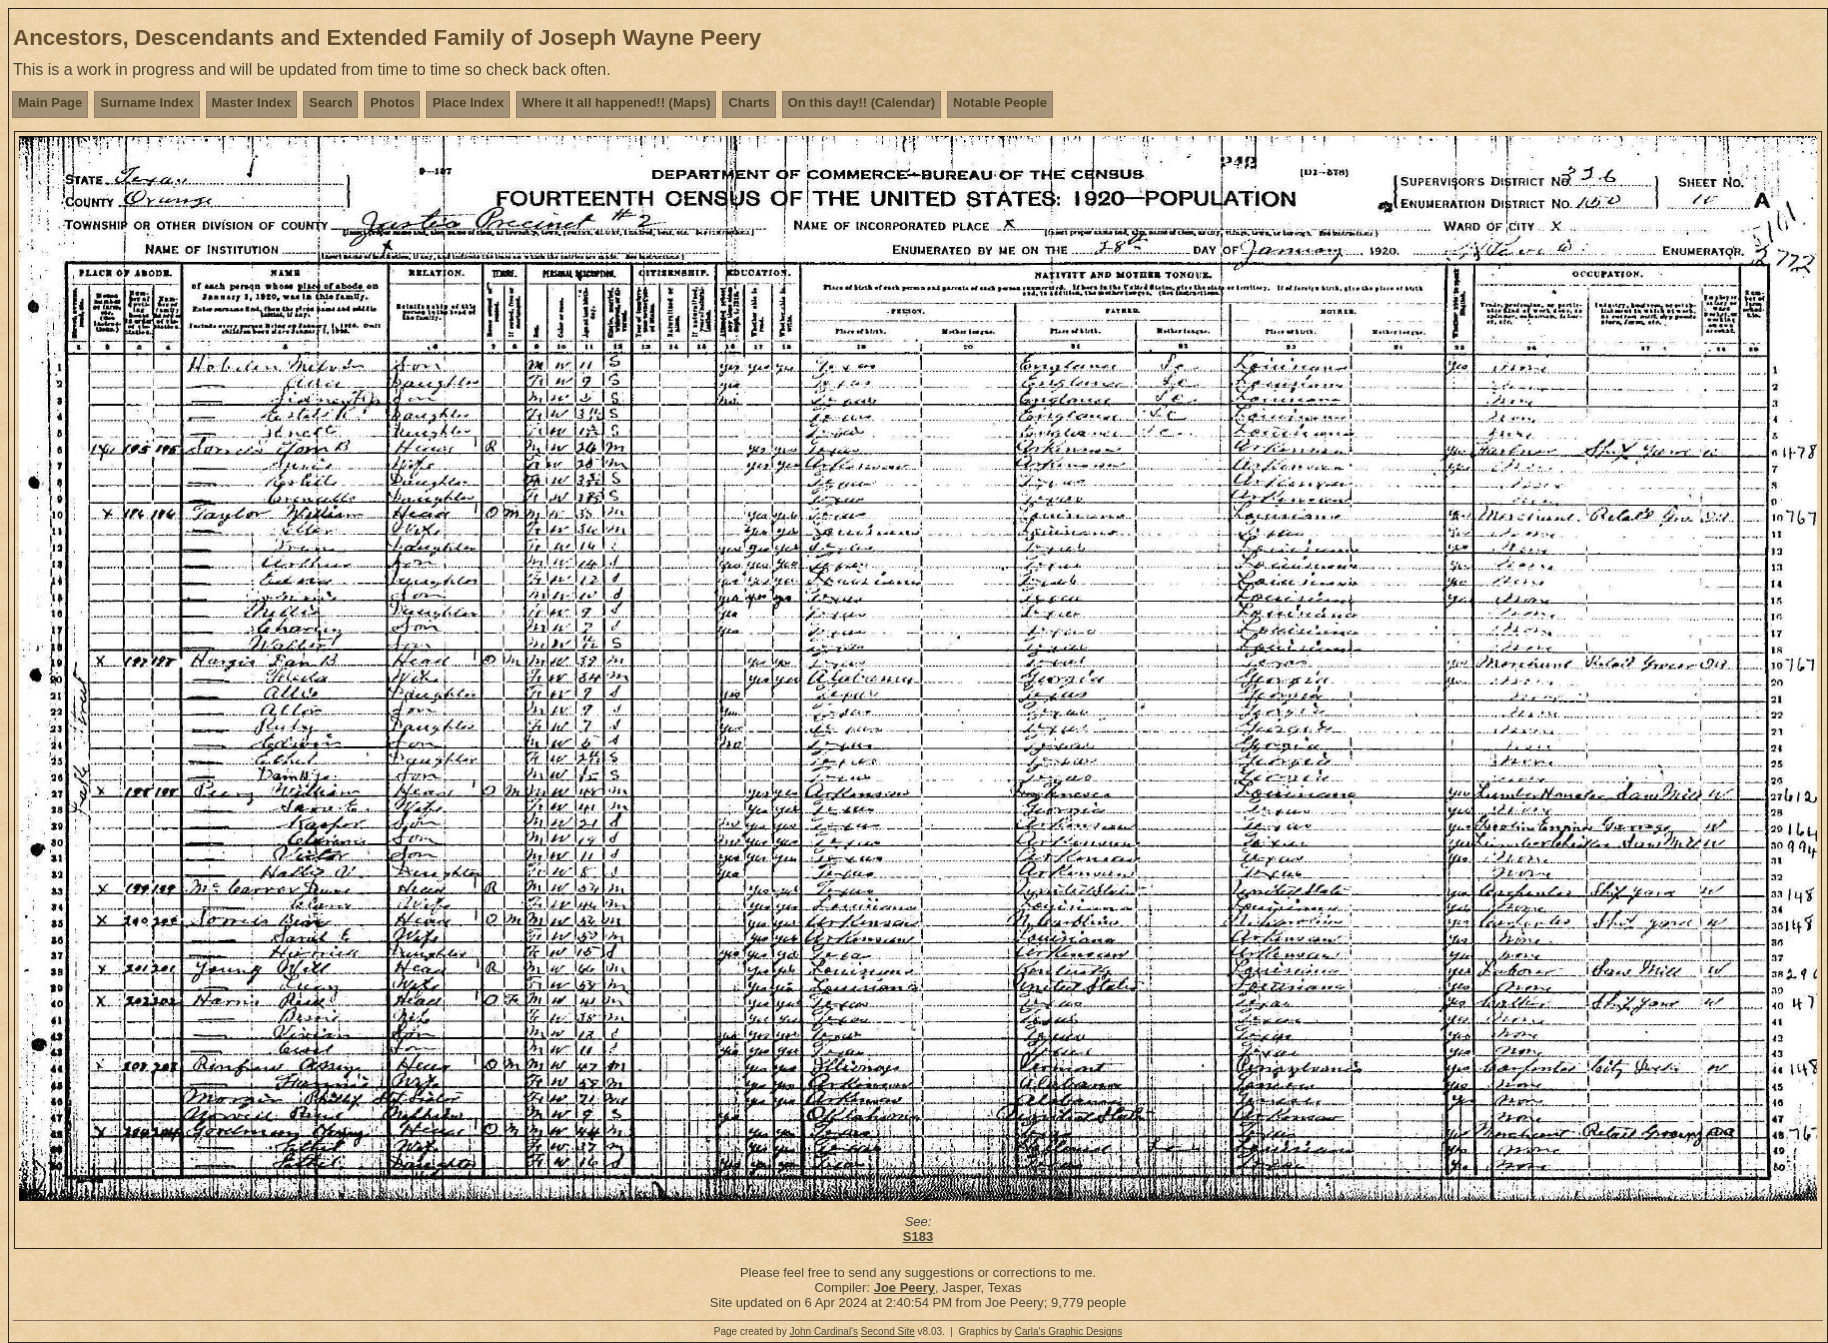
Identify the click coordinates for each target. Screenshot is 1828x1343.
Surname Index (146, 102)
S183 (918, 1236)
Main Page (50, 102)
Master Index (251, 102)
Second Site (888, 1331)
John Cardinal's (823, 1331)
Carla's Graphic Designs (1069, 1331)
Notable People (1000, 102)
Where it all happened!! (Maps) (616, 102)
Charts (748, 102)
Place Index (468, 102)
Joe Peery (904, 1287)
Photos (392, 102)
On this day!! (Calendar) (861, 102)
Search (330, 102)
